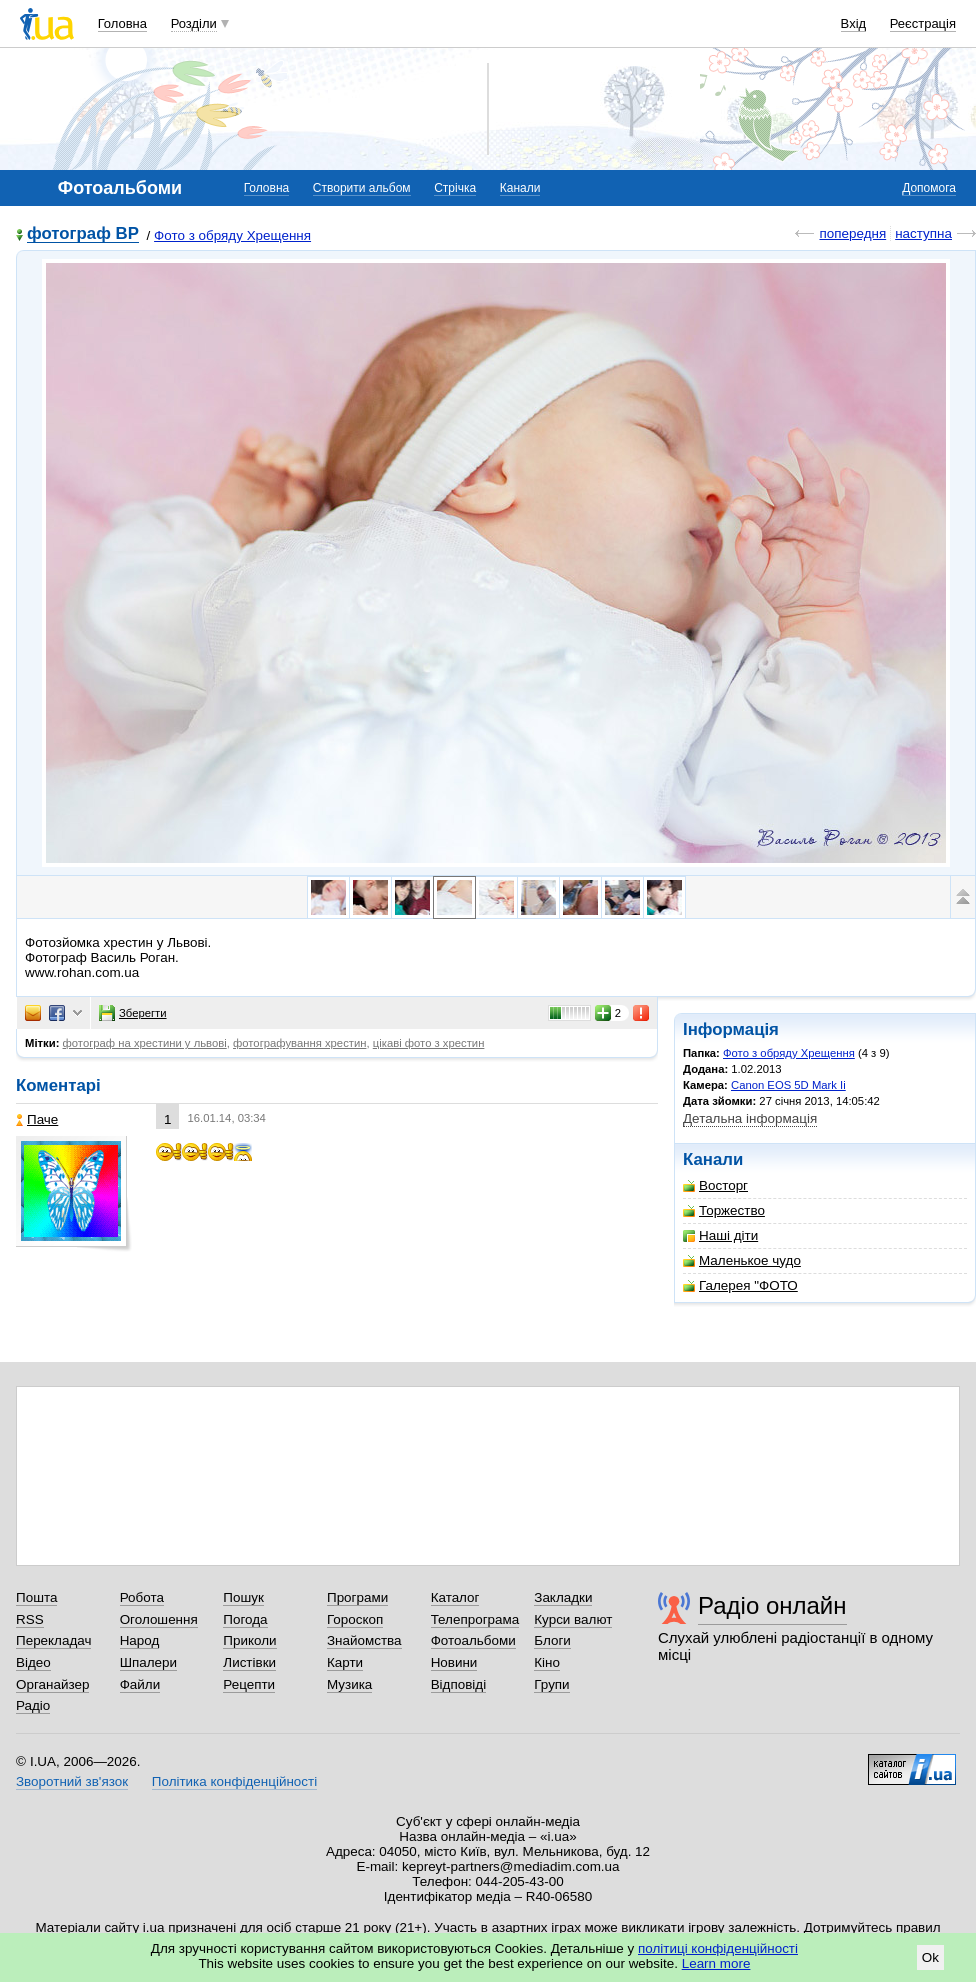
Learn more (716, 1963)
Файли (140, 1684)
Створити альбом (362, 188)
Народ (140, 1640)
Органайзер (52, 1684)
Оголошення (159, 1619)
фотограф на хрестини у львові (145, 1043)
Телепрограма (475, 1619)
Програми (357, 1597)
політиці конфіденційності (718, 1948)
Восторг (715, 1185)
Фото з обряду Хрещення (232, 235)
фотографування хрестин (299, 1043)
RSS (30, 1619)
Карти (345, 1662)
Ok (930, 1957)
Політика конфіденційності (234, 1781)
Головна (122, 23)
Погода (245, 1619)
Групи (551, 1684)
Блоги (552, 1640)
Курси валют (573, 1619)
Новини (454, 1662)
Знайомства (364, 1640)
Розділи (194, 23)
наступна (923, 233)
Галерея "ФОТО (740, 1285)
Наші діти (720, 1235)
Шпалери (148, 1662)
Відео (33, 1662)
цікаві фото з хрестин (429, 1043)
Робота (142, 1597)
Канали (520, 188)
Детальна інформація (750, 1118)
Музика (349, 1684)
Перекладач (53, 1640)
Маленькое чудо (742, 1260)
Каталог (455, 1597)
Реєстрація (923, 23)
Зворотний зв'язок (72, 1781)
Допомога (929, 188)
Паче (37, 1119)
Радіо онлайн (772, 1605)
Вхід (854, 23)
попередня (852, 233)
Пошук (243, 1597)
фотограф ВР (83, 234)
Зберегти (133, 1013)
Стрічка (455, 188)
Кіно (547, 1662)
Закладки (563, 1597)
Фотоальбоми (473, 1640)
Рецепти (249, 1684)
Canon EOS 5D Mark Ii (788, 1085)
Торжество (724, 1210)
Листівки (249, 1662)
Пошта (36, 1597)
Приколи (249, 1640)
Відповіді (459, 1684)
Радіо (33, 1705)
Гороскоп (355, 1619)
